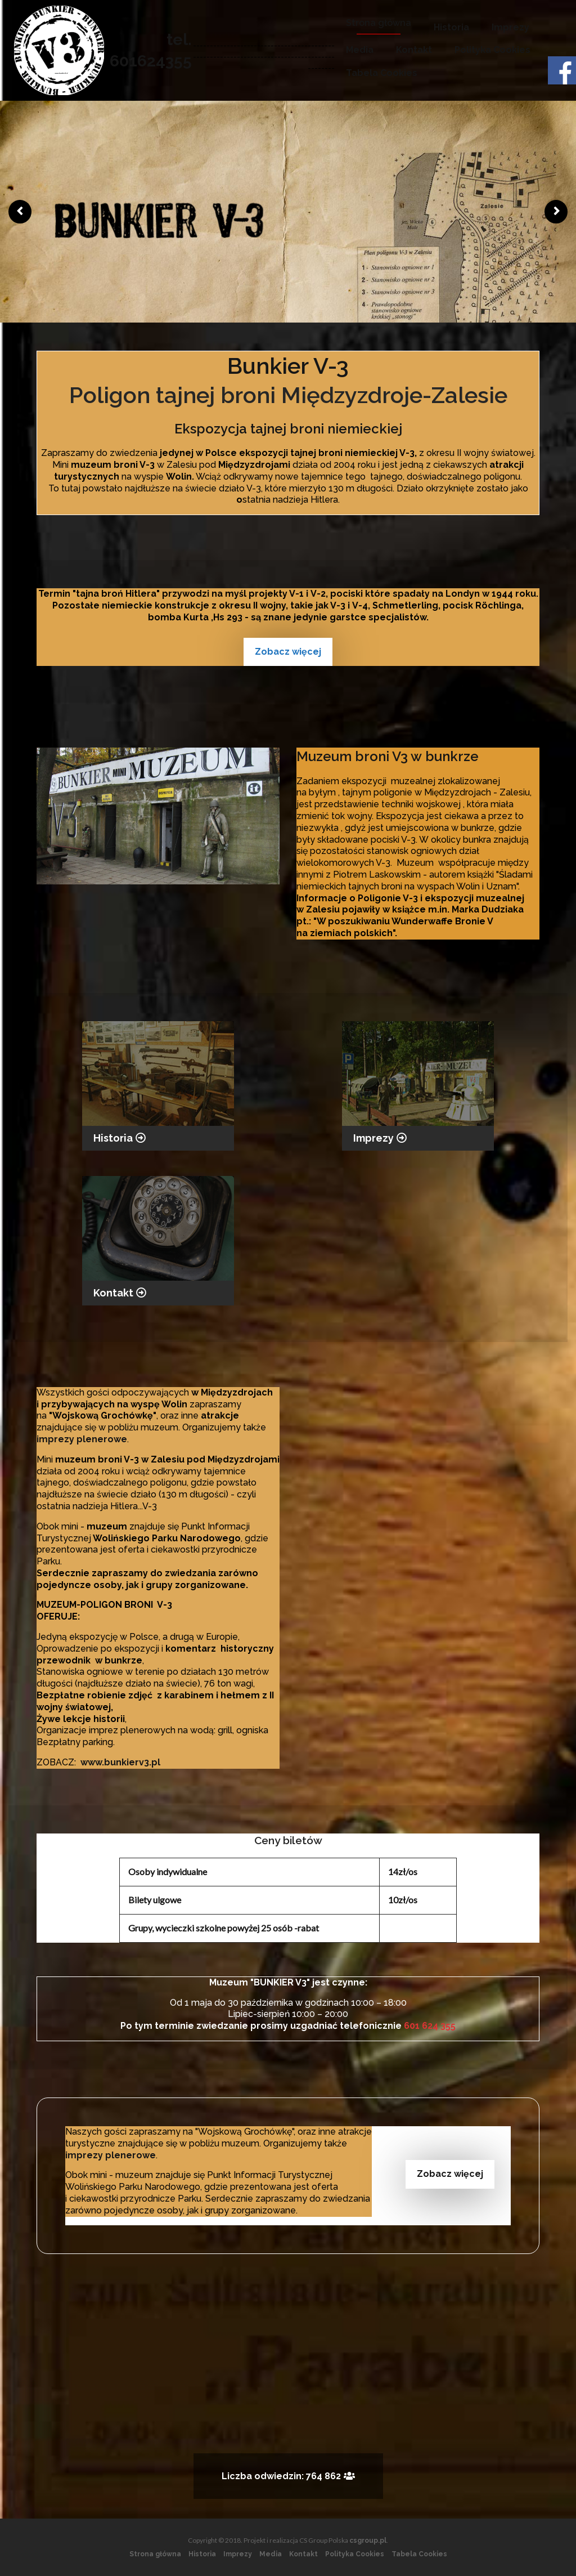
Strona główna (378, 22)
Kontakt (414, 49)
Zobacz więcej (288, 651)
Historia (451, 27)
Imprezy (510, 27)
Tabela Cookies (381, 73)
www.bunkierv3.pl (120, 1762)
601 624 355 (430, 2025)
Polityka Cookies (492, 49)
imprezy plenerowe (82, 1439)
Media (360, 49)
